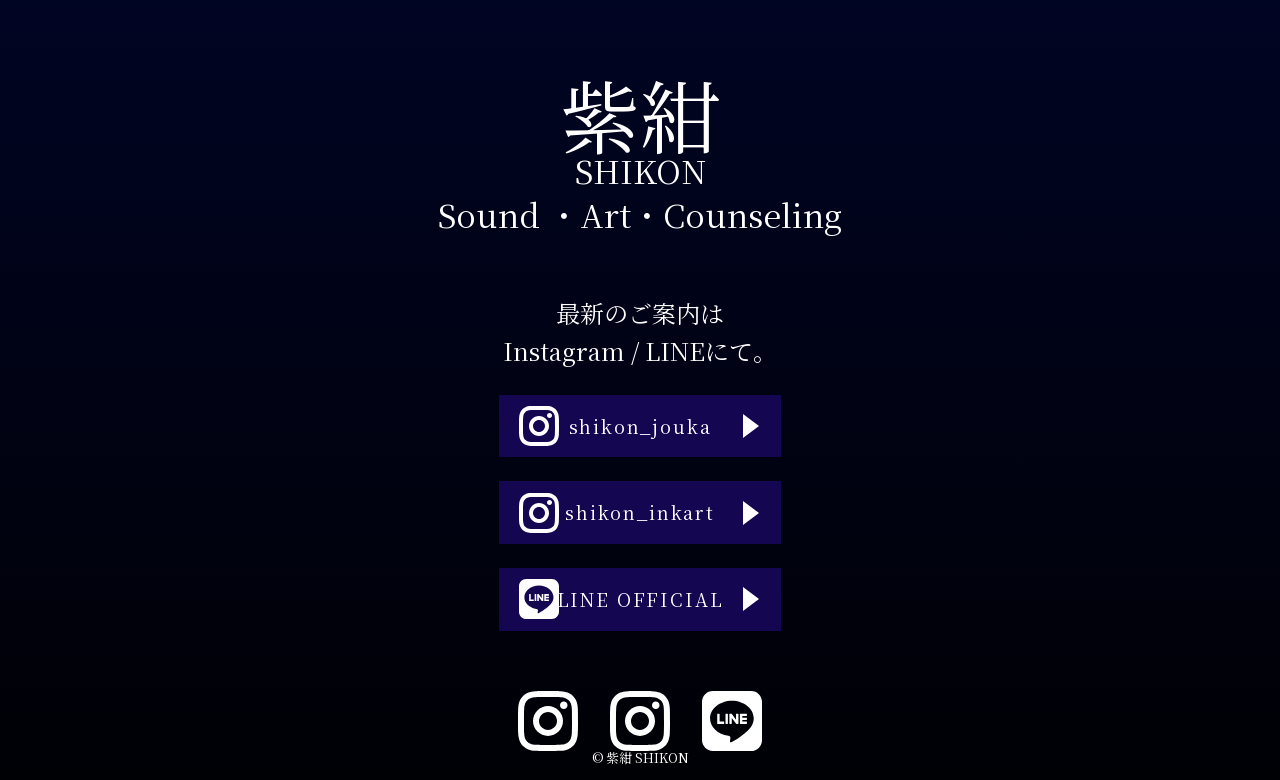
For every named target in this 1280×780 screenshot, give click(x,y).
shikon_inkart (612, 513)
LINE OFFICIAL (616, 619)
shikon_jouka (609, 407)
